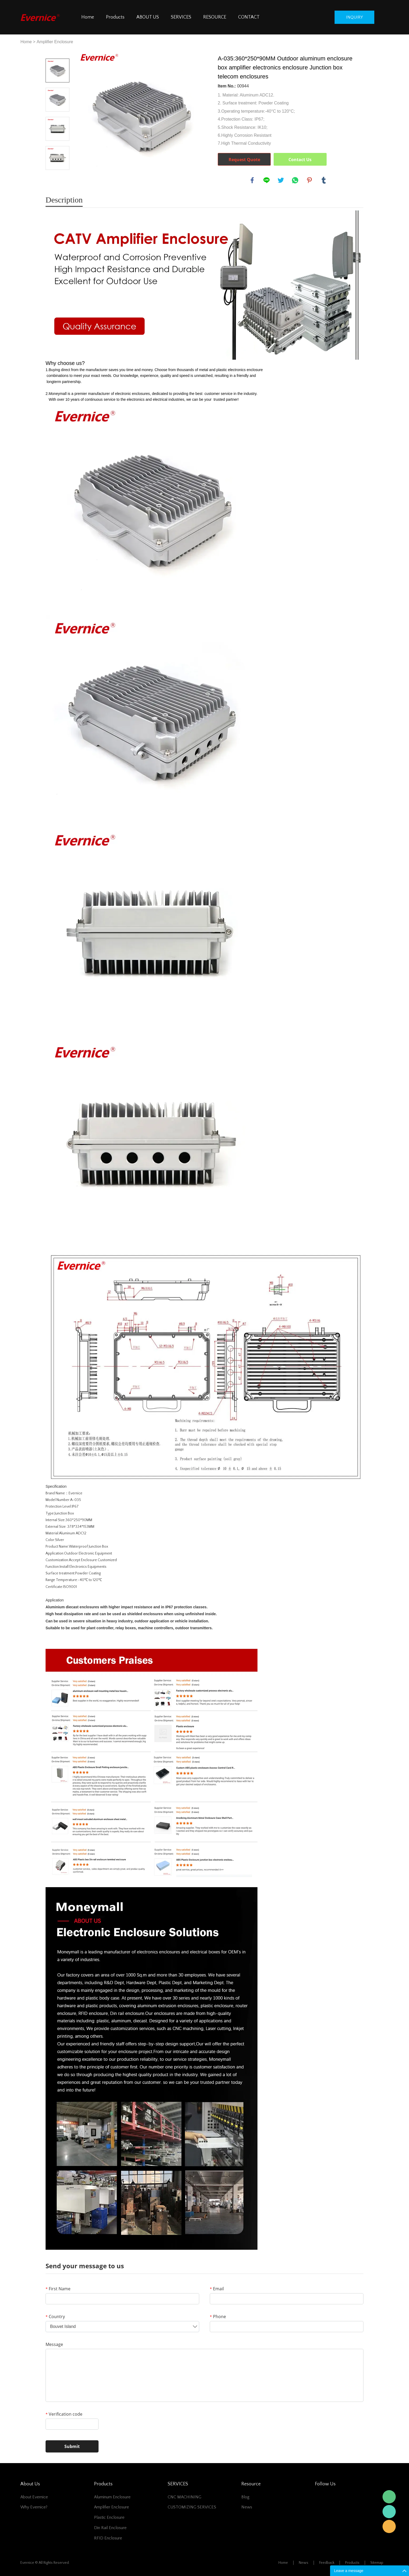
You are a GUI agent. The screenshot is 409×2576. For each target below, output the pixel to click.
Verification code (64, 2414)
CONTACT (249, 17)
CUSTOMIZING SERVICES (192, 2507)
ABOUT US (147, 17)
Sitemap (376, 2563)
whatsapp (295, 180)
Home (87, 17)
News (246, 2507)
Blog (245, 2497)
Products (115, 17)
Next (57, 177)
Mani (389, 2511)
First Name (58, 2289)
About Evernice (34, 2497)
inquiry (354, 17)
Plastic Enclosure (109, 2517)
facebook (252, 180)
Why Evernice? (33, 2507)
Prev (57, 51)
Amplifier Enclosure (55, 41)
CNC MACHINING (184, 2497)
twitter (281, 180)
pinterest (309, 180)
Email (217, 2289)
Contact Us (300, 159)
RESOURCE (214, 17)
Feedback (326, 2563)
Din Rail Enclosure (110, 2527)
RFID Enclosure (108, 2538)
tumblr (324, 180)
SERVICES (181, 17)
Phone (218, 2316)
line (266, 180)
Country (55, 2316)
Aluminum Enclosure (112, 2497)
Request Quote (244, 159)
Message (54, 2344)
